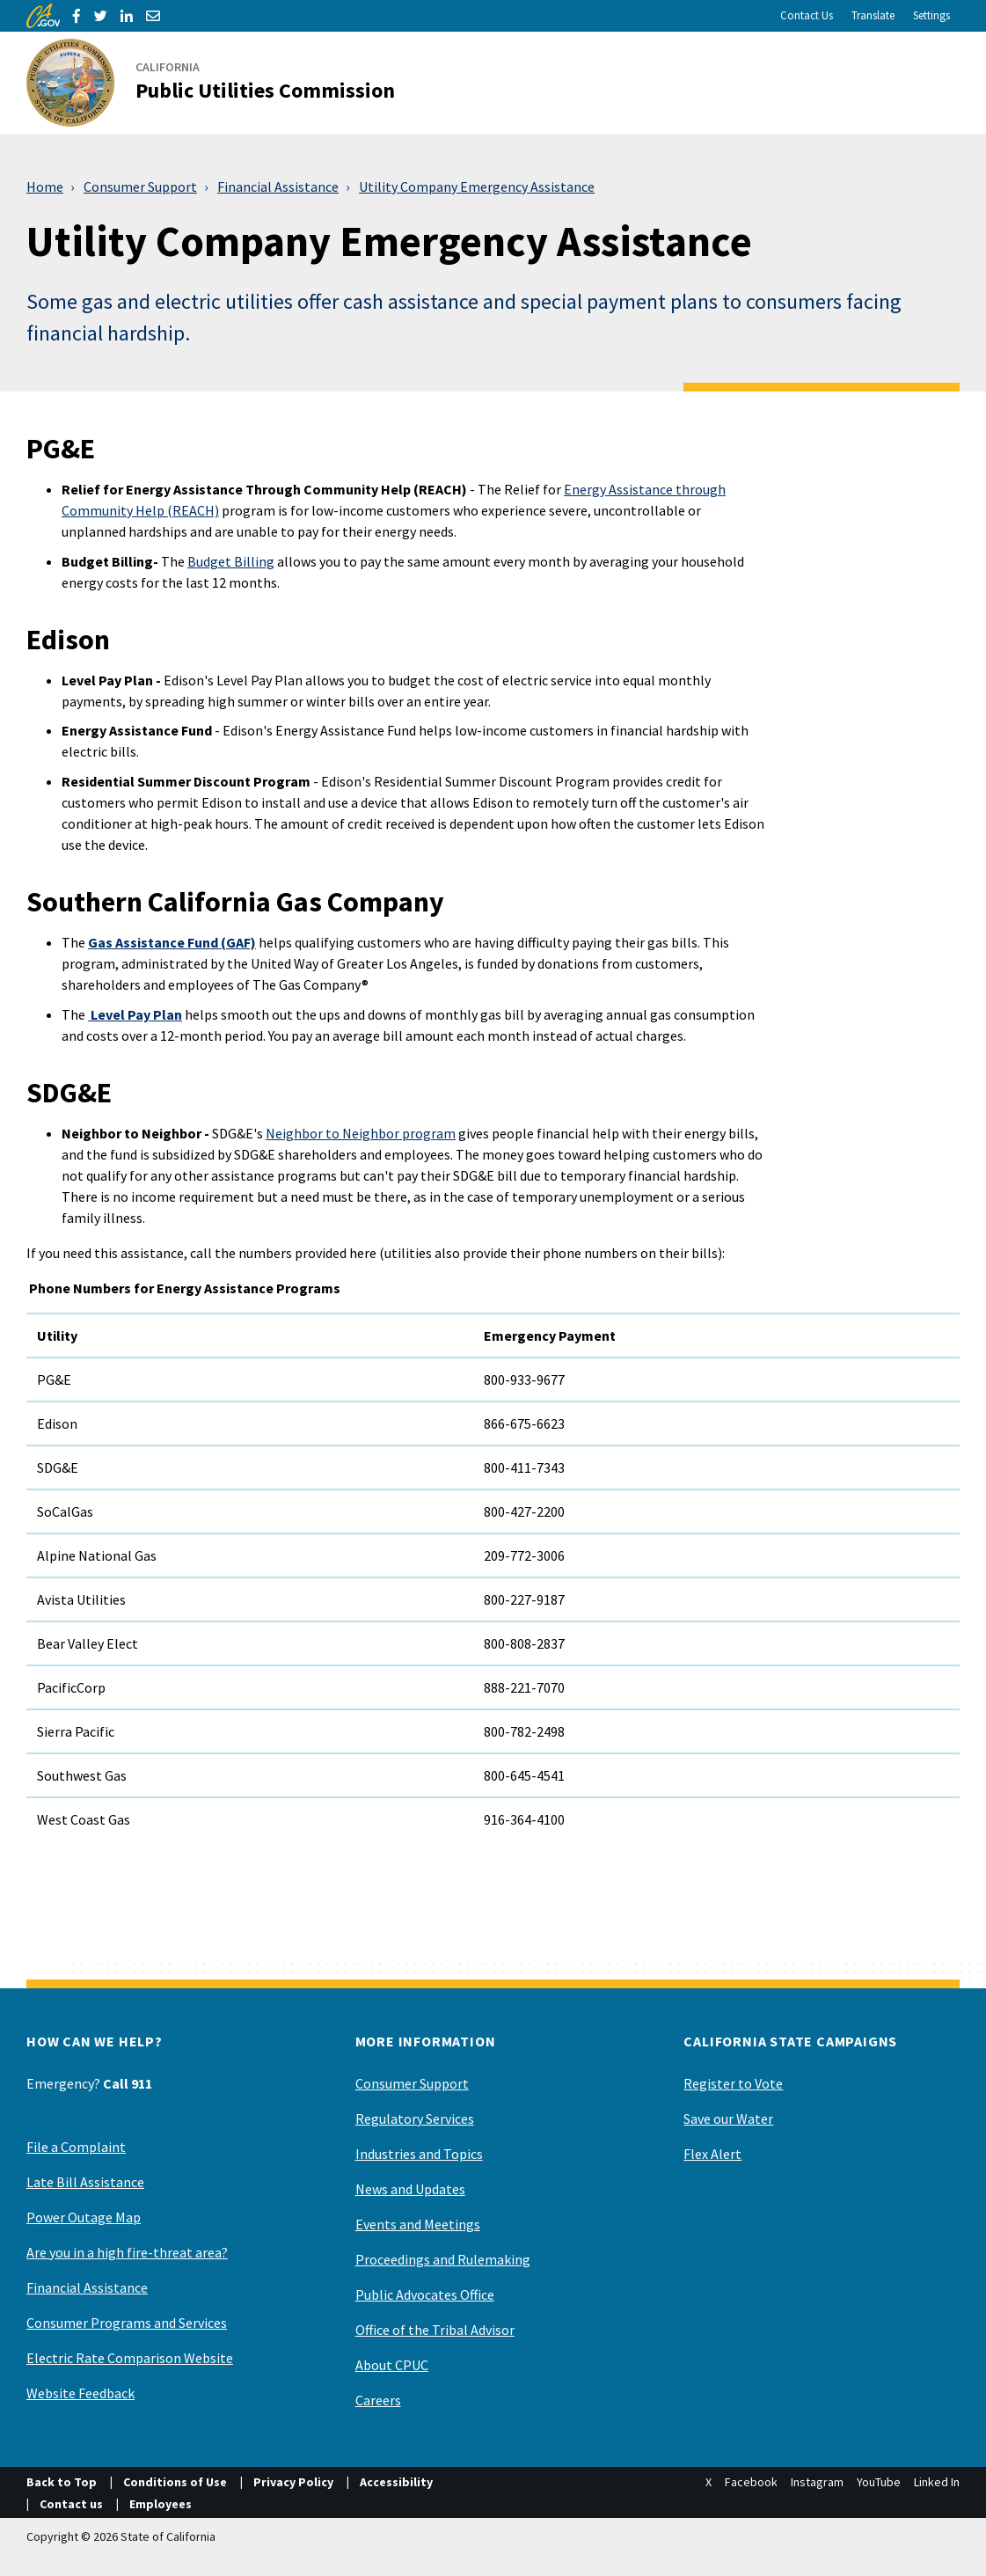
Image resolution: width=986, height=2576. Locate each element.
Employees (160, 2504)
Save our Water (728, 2118)
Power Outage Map (83, 2217)
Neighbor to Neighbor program (361, 1133)
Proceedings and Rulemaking (442, 2259)
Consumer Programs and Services (126, 2322)
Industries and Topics (419, 2154)
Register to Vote (733, 2083)
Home (44, 186)
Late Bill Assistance (85, 2182)
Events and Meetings (417, 2224)
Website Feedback (80, 2393)
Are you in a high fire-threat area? (127, 2252)
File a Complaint (76, 2146)
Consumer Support (140, 186)
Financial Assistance (278, 186)
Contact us (71, 2504)
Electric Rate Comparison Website (129, 2358)
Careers (378, 2400)
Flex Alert (712, 2154)
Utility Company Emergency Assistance (477, 186)
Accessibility (396, 2482)
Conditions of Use (175, 2482)
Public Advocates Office (424, 2294)
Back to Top (61, 2482)
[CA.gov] (43, 16)
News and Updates (410, 2189)
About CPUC (391, 2365)
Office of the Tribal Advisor (435, 2329)
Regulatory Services (414, 2118)
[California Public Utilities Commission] (221, 83)
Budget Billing (230, 561)
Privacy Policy (293, 2482)
